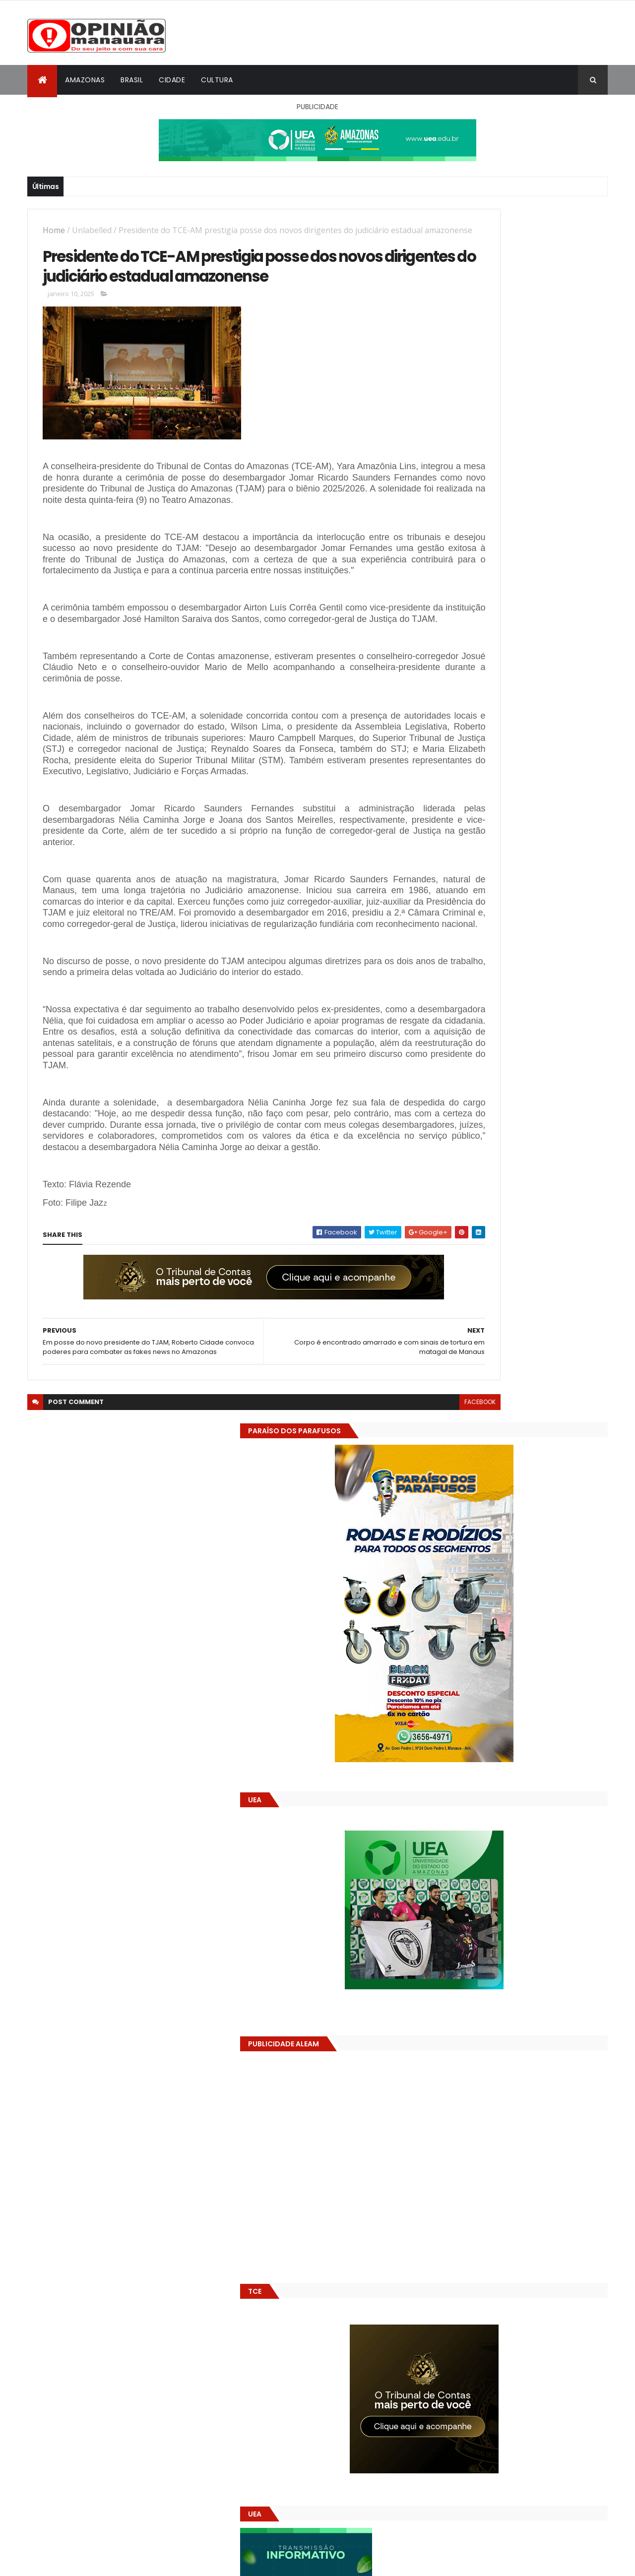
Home (54, 230)
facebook (387, 1575)
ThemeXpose (83, 2562)
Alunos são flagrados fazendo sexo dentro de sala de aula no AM (532, 1491)
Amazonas (85, 80)
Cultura (217, 80)
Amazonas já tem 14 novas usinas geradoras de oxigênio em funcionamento (500, 1703)
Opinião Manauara (479, 1633)
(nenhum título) (499, 1566)
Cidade (172, 80)
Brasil (132, 80)
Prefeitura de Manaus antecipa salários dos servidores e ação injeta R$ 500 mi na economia (539, 1535)
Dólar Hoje (445, 1880)
